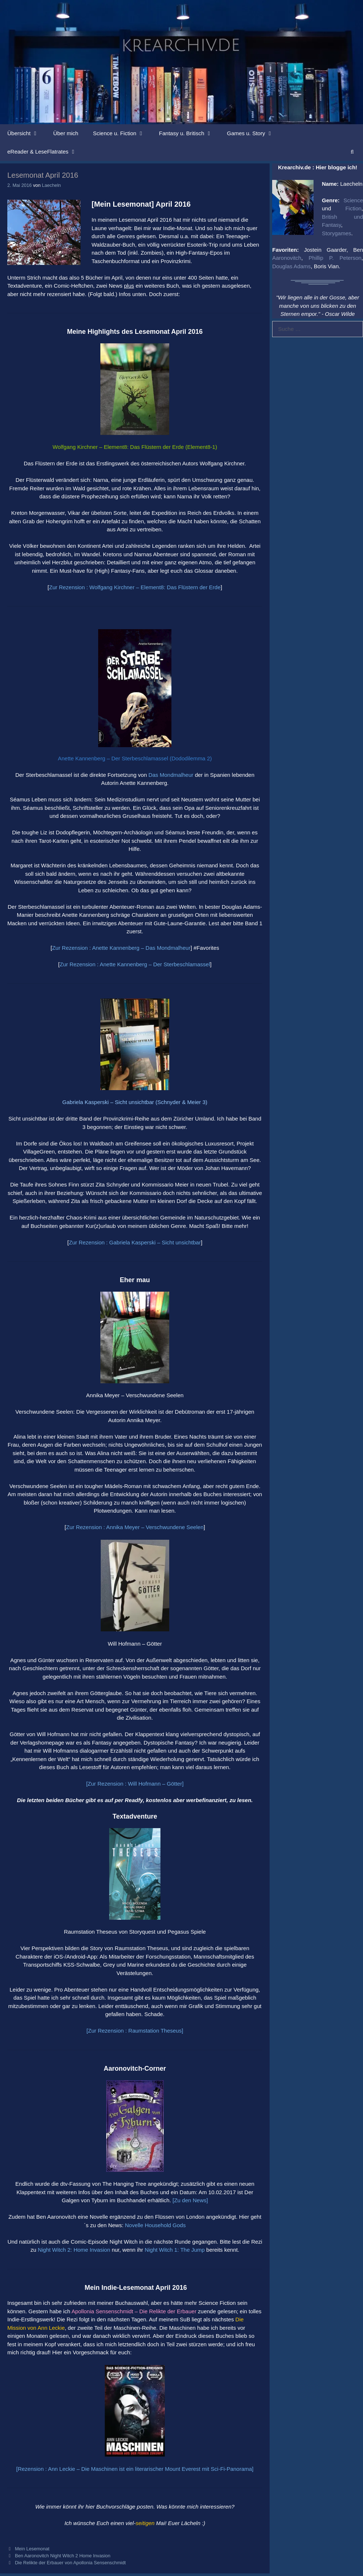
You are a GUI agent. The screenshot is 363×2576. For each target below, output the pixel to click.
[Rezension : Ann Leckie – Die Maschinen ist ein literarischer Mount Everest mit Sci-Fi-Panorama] (134, 2469)
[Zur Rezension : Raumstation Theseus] (134, 2030)
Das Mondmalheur (170, 775)
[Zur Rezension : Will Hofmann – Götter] (135, 1783)
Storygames (336, 233)
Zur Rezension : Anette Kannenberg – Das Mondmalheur (121, 948)
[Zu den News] (190, 2200)
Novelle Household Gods (154, 2225)
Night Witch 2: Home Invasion (74, 2250)
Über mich (65, 133)
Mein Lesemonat (32, 2548)
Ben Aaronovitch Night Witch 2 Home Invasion (63, 2555)
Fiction (353, 208)
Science (353, 200)
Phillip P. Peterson (335, 258)
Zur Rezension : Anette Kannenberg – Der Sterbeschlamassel (135, 964)
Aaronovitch (286, 258)
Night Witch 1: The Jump (175, 2250)
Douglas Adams (291, 266)
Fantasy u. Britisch (189, 133)
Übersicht (26, 133)
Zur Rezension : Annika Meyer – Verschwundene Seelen (135, 1527)
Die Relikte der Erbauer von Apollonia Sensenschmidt (70, 2562)
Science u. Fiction (122, 133)
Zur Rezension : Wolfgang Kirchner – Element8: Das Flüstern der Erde (135, 587)
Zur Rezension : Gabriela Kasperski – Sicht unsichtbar (135, 1242)
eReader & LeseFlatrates (45, 152)
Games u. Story (254, 133)
